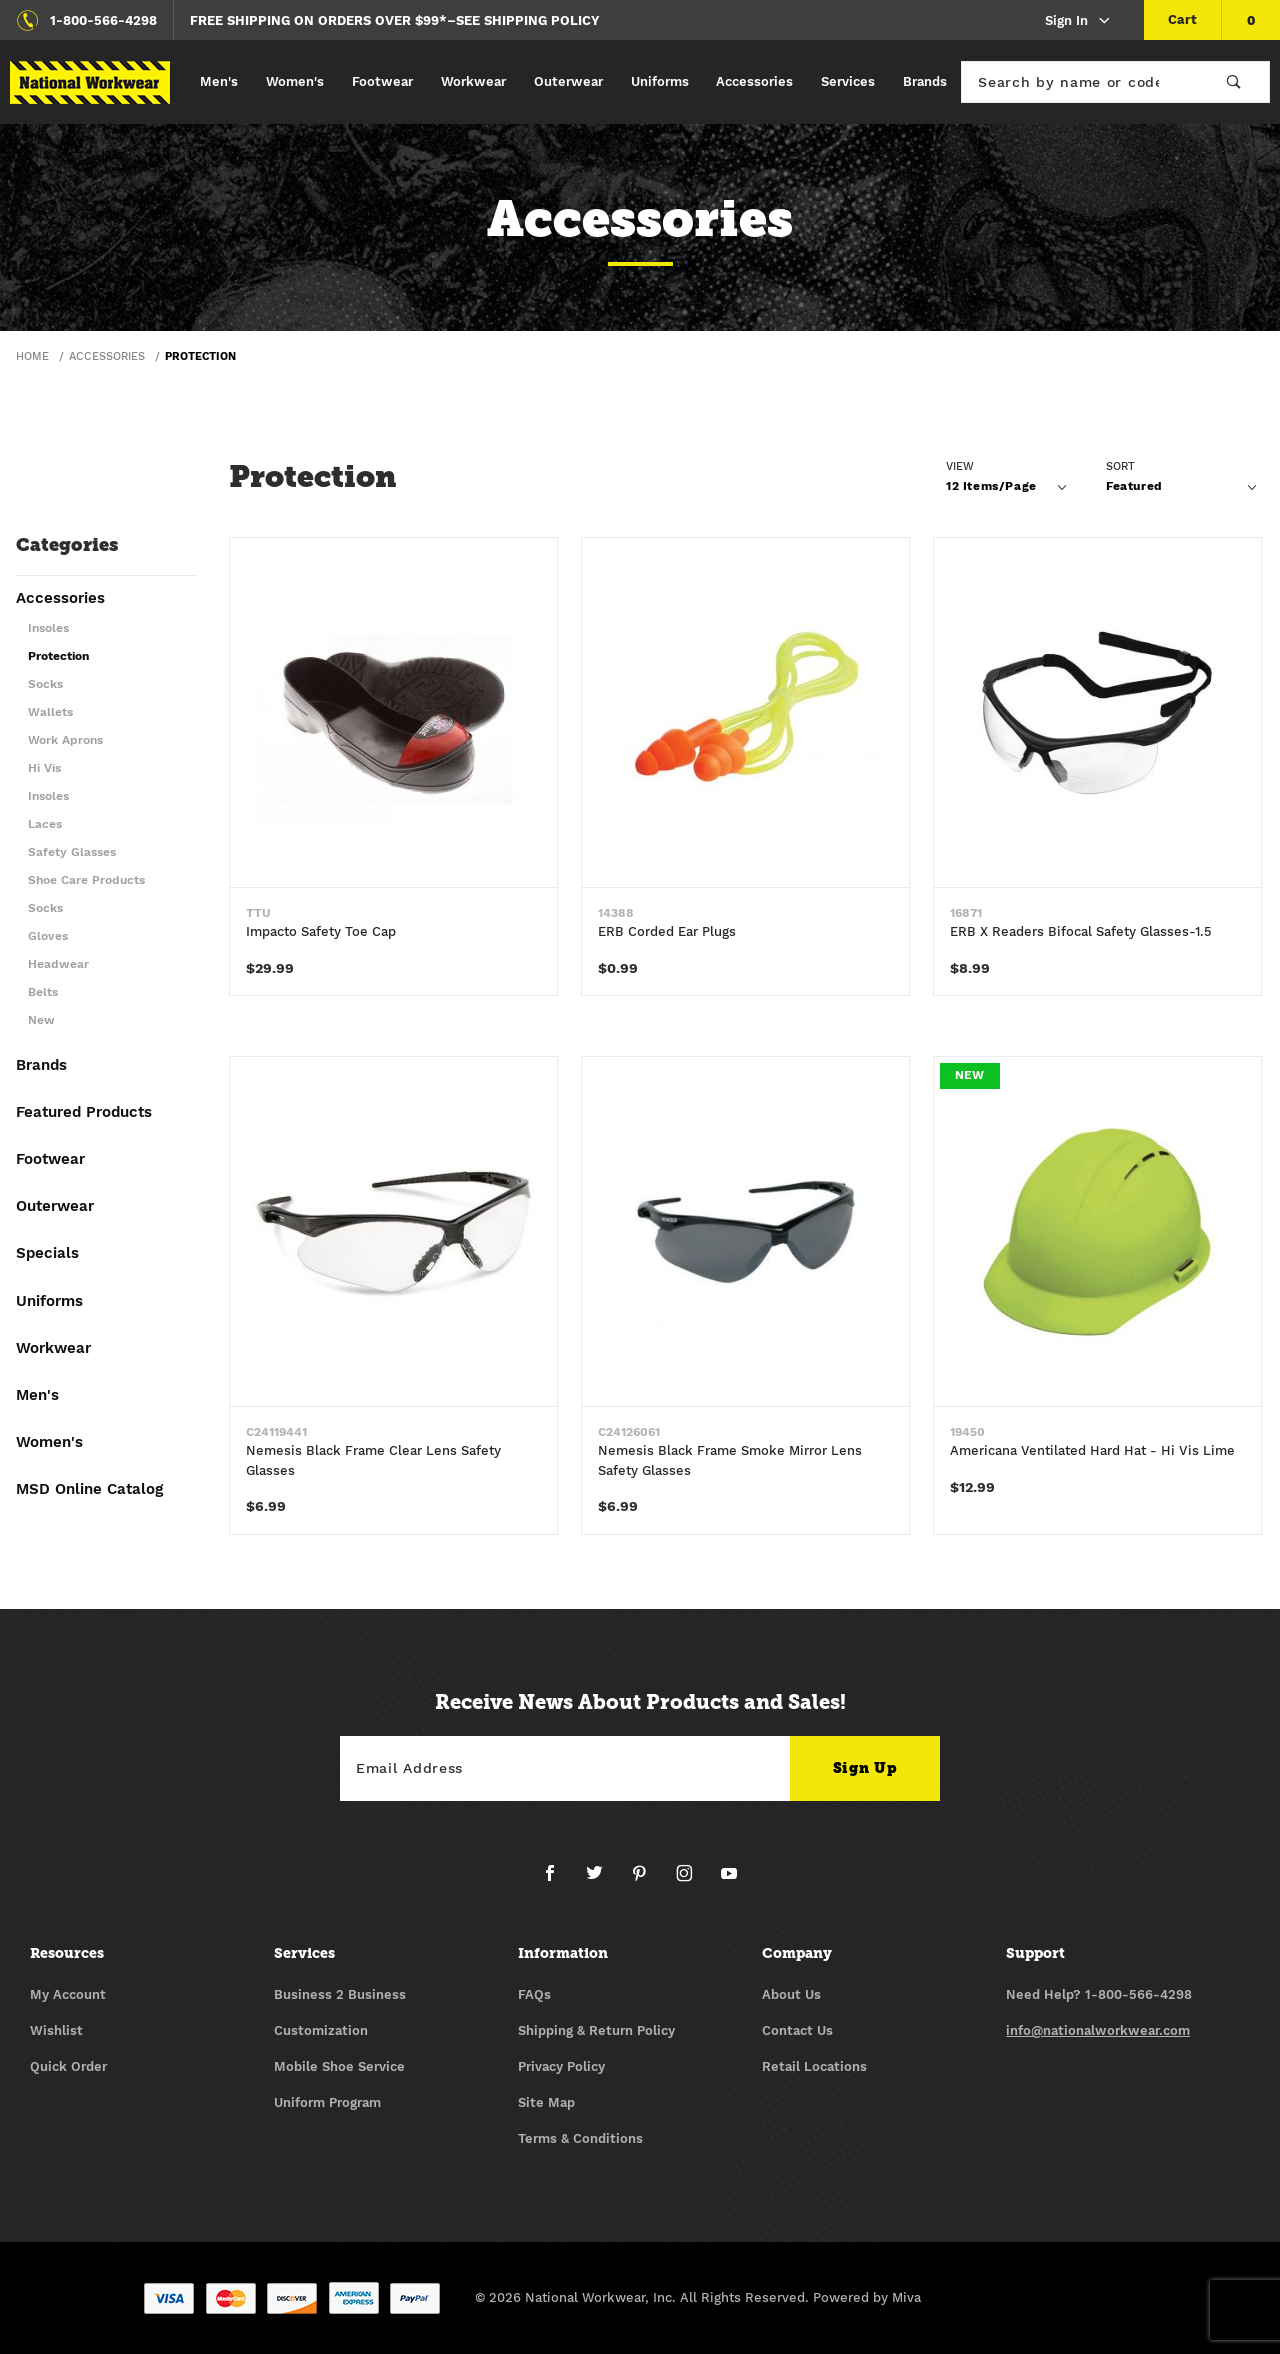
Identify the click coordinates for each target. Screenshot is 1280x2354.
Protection (58, 656)
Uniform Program (327, 2103)
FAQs (534, 1995)
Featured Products (84, 1113)
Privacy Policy (561, 2067)
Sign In (1078, 21)
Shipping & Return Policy (596, 2031)
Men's (219, 81)
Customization (321, 2031)
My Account (68, 1995)
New (41, 1020)
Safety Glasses (72, 852)
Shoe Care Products (86, 880)
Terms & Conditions (580, 2138)
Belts (43, 992)
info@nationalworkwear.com (1098, 2031)
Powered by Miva (867, 2298)
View (960, 466)
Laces (45, 824)
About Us (791, 1995)
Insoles (48, 628)
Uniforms (660, 81)
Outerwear (568, 81)
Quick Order (68, 2067)
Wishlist (56, 2031)
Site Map (546, 2103)
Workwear (473, 81)
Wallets (50, 712)
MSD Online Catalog (89, 1490)
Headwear (58, 964)
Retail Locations (814, 2067)
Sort (1120, 466)
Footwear (382, 81)
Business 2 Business (340, 1995)
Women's (295, 81)
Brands (925, 81)
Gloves (48, 936)
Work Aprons (65, 740)
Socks (45, 684)
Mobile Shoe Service (339, 2067)
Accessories (754, 81)
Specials (47, 1254)
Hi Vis (44, 768)
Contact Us (797, 2031)
